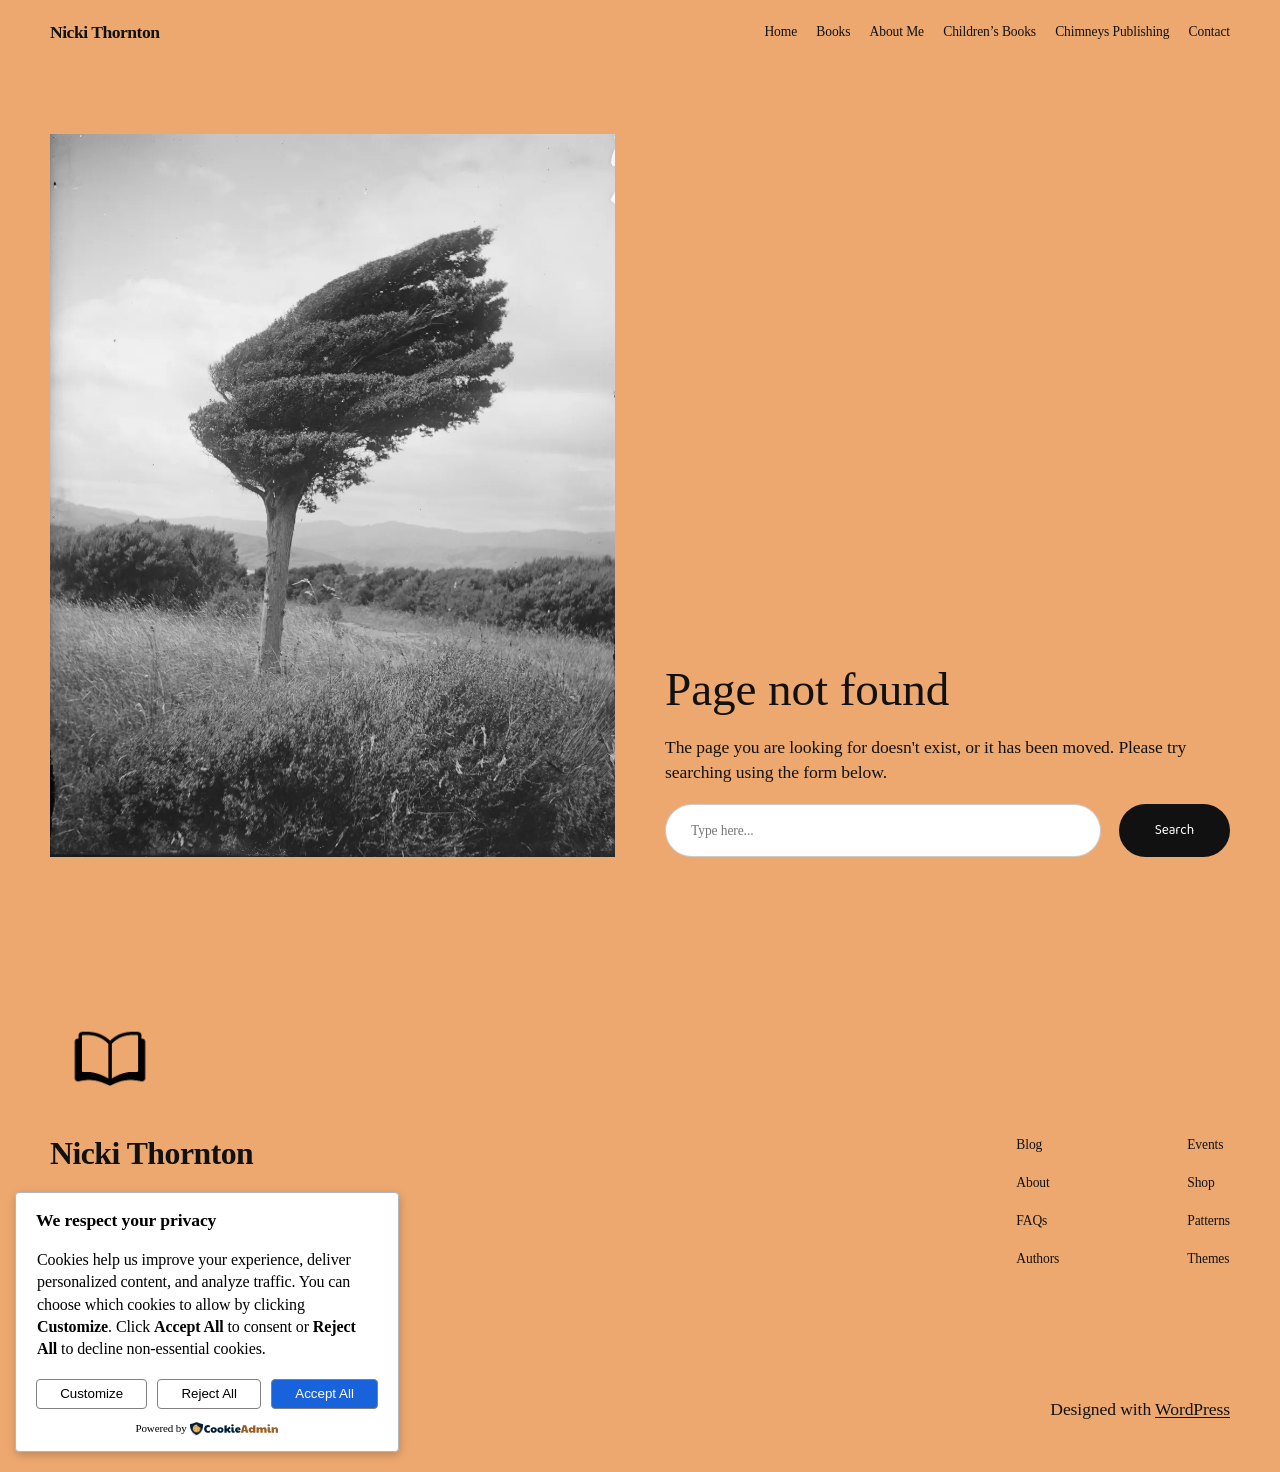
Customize (91, 1393)
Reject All (209, 1393)
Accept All (324, 1393)
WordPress (1192, 1409)
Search (1174, 830)
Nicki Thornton (105, 32)
